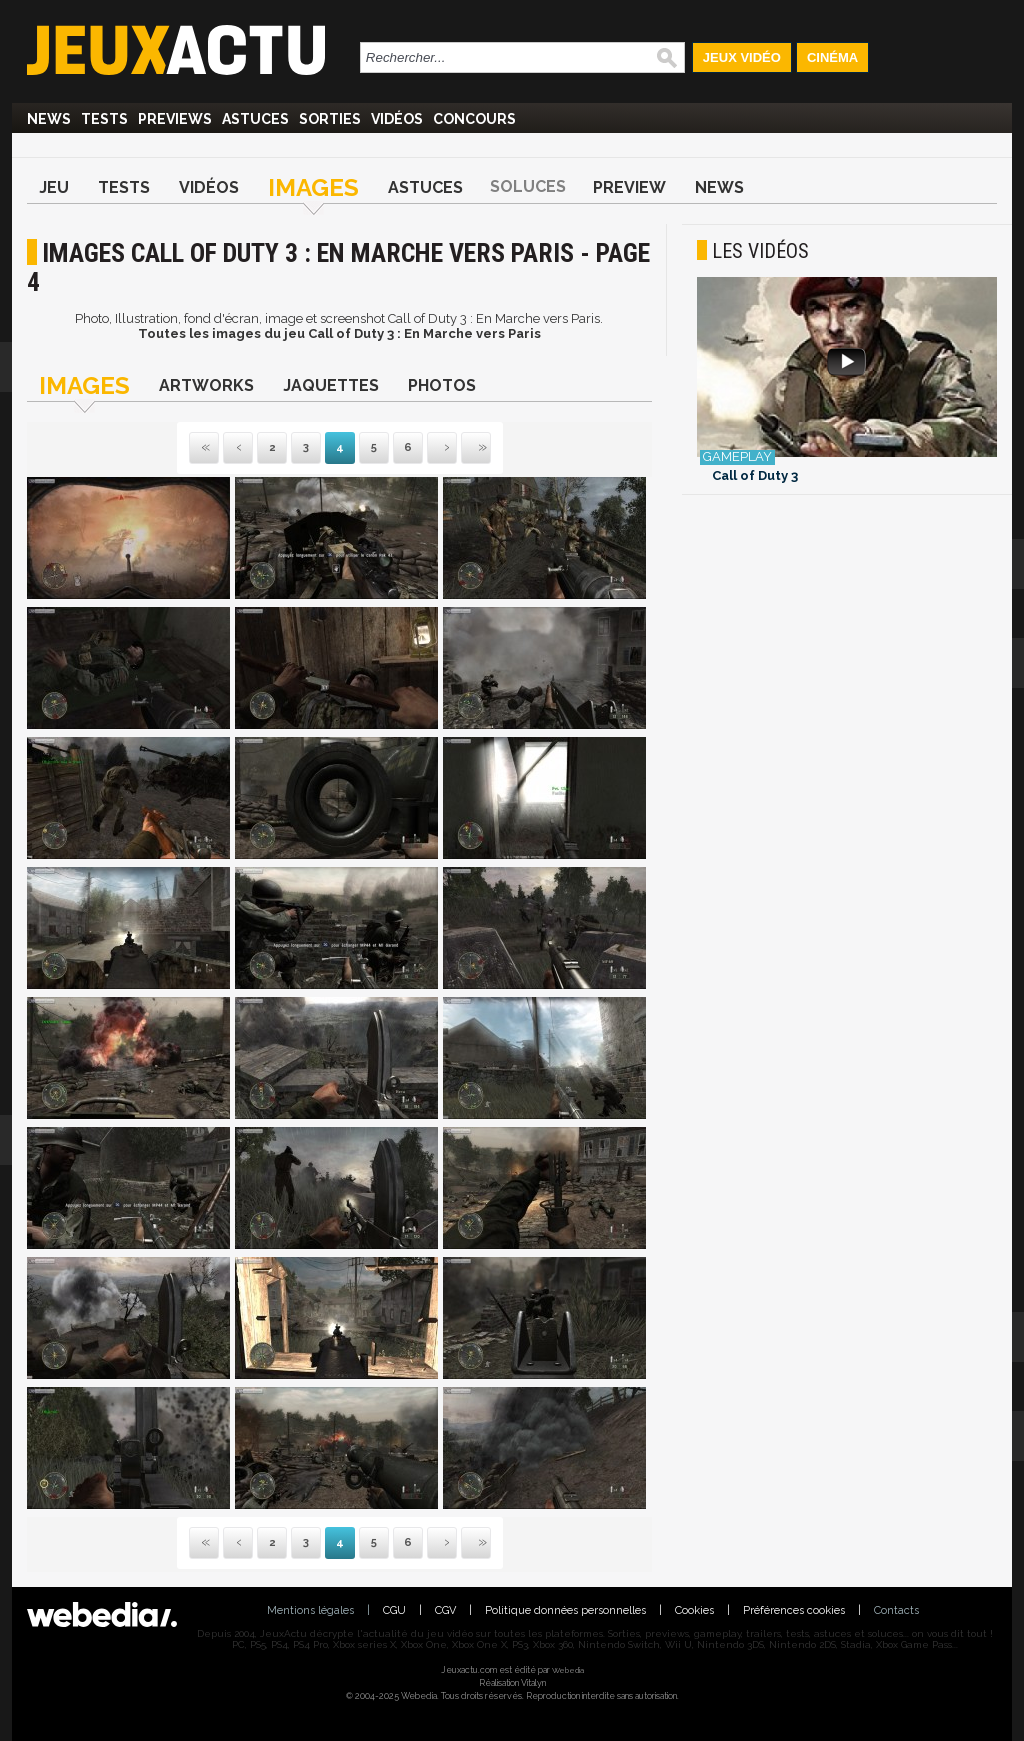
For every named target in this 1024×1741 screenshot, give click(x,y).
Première (204, 448)
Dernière (463, 448)
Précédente (238, 448)
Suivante (429, 448)
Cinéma (832, 57)
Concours (474, 119)
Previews (175, 119)
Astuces (255, 119)
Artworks (206, 385)
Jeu (54, 187)
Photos (442, 385)
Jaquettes (331, 385)
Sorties (330, 119)
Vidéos (397, 119)
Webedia (568, 1670)
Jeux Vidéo (742, 57)
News (49, 119)
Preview (629, 187)
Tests (104, 119)
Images (313, 187)
